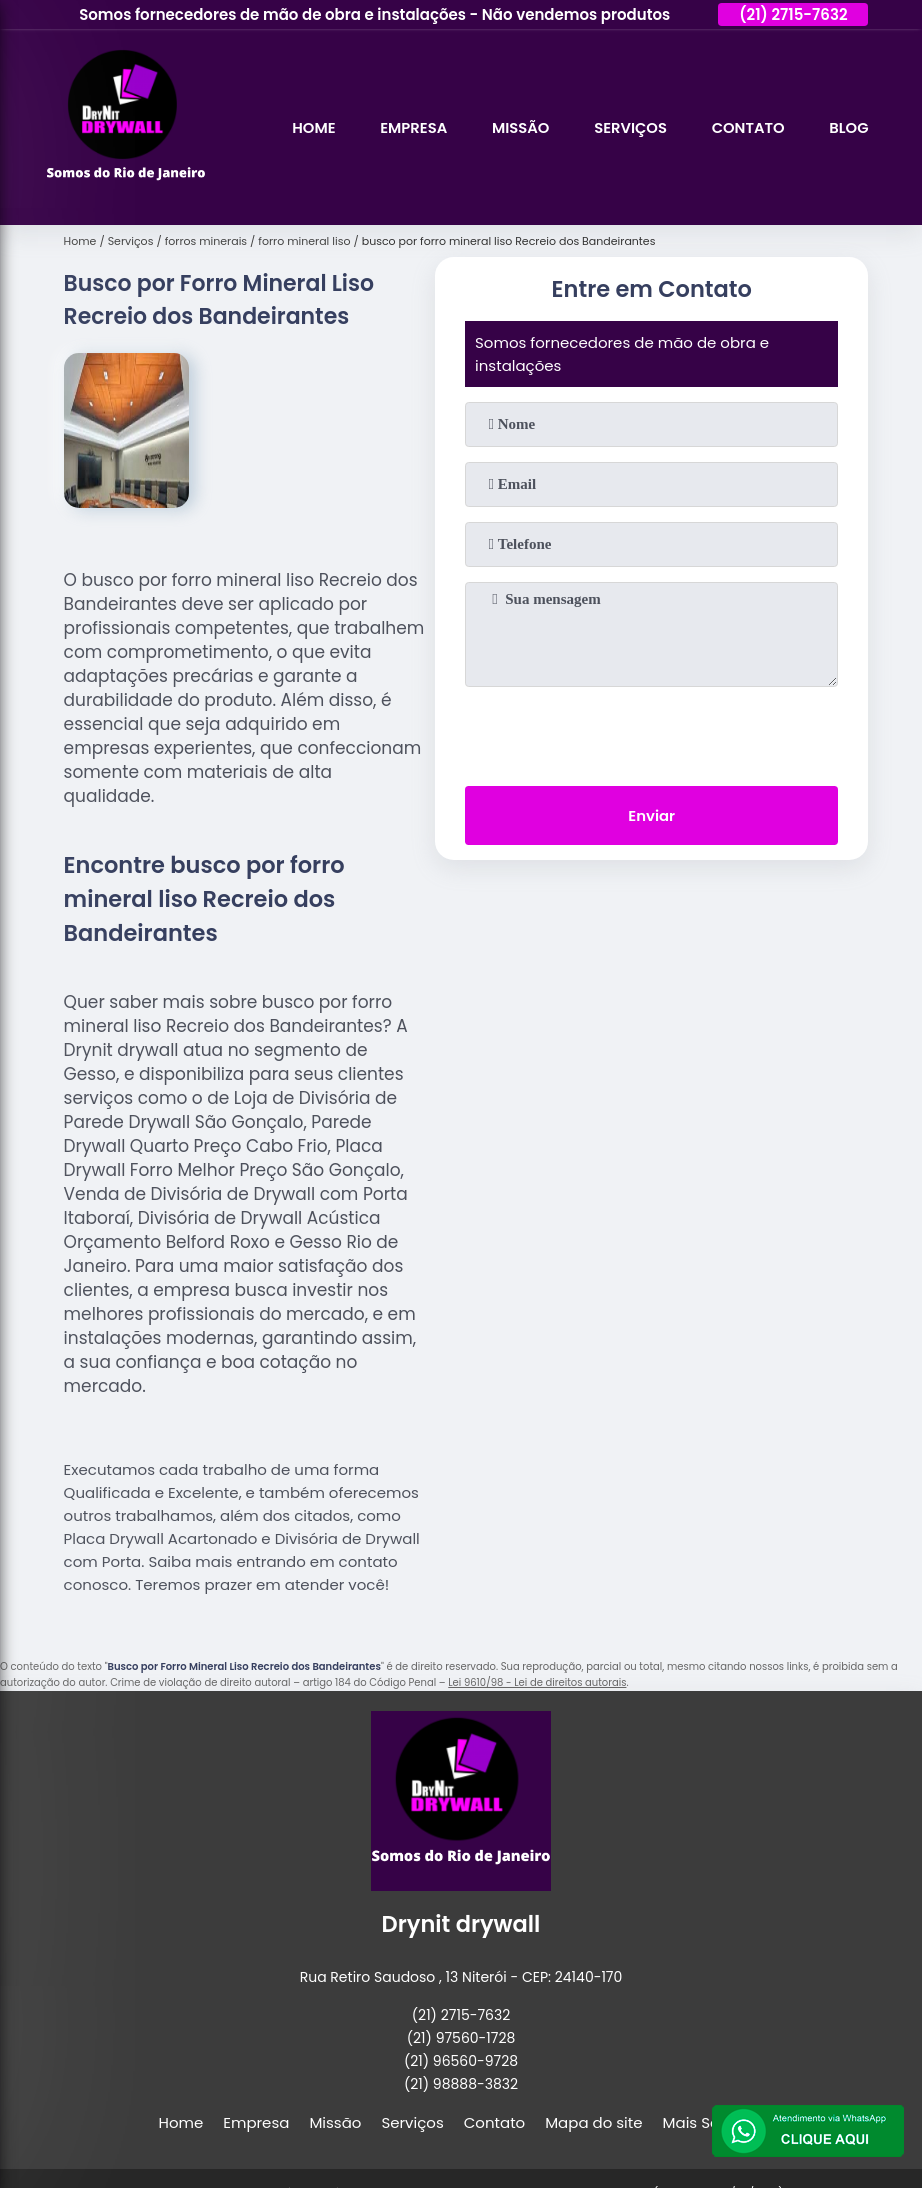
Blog (849, 127)
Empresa (408, 127)
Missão (516, 127)
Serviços (627, 127)
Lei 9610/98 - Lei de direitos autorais (537, 1682)
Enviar (651, 816)
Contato (746, 127)
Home (307, 127)
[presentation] (652, 732)
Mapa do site (593, 2122)
